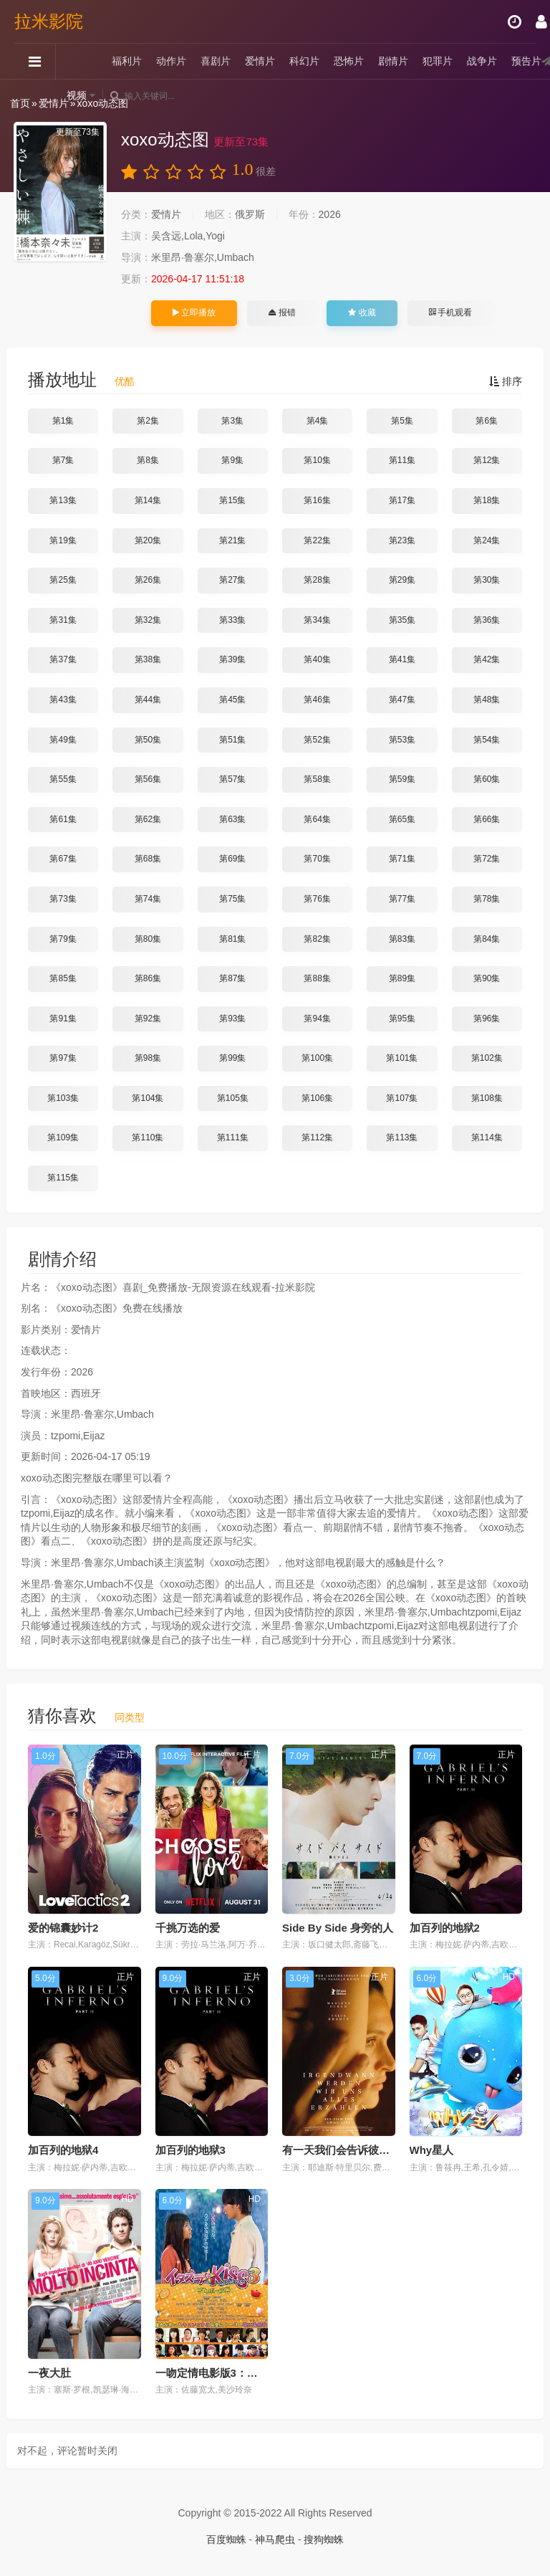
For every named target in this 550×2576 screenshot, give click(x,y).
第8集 (148, 460)
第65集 (402, 819)
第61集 (62, 819)
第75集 (232, 899)
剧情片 (393, 61)
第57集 (232, 779)
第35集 (402, 620)
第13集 (62, 500)
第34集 (317, 620)
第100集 (317, 1058)
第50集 (148, 740)
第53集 (402, 740)
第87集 (232, 978)
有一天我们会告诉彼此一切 (346, 2150)
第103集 (63, 1098)
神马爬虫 (275, 2539)
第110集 (147, 1137)
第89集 (402, 978)
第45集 (232, 700)
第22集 (317, 540)
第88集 (317, 978)
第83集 (402, 939)
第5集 (402, 421)
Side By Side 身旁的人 (337, 1928)
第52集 (317, 740)
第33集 (232, 620)
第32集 (148, 620)
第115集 (63, 1178)
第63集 (232, 819)
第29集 (402, 580)
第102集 (487, 1058)
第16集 (317, 500)
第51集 (232, 740)
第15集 (232, 500)
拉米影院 (48, 21)
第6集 (487, 421)
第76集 (317, 899)
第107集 (402, 1098)
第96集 (486, 1018)
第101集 (402, 1058)
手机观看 (450, 312)
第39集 (232, 659)
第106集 (317, 1098)
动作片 (171, 61)
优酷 (125, 381)
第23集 (402, 540)
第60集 (486, 779)
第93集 (232, 1018)
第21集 (232, 540)
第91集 (62, 1018)
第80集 (148, 939)
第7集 (63, 460)
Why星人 (432, 2150)
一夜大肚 (49, 2373)
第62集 (148, 819)
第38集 (148, 659)
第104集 (147, 1098)
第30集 (486, 580)
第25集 (62, 580)
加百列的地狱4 (63, 2150)
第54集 (486, 740)
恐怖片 (349, 61)
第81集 (232, 939)
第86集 (148, 978)
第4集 (318, 421)
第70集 (317, 859)
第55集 (62, 779)
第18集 (486, 500)
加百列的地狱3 (190, 2150)
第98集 (148, 1058)
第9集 (232, 460)
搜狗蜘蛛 (324, 2539)
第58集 (317, 779)
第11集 (402, 460)
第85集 (62, 978)
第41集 (402, 659)
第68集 (148, 859)
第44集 (148, 700)
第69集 (232, 859)
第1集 (63, 421)
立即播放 (194, 312)
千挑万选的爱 (187, 1928)
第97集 (62, 1058)
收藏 (361, 312)
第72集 (486, 859)
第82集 (317, 939)
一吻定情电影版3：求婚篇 (217, 2373)
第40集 (317, 659)
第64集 (317, 819)
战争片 (482, 61)
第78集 (486, 899)
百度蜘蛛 (226, 2539)
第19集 (62, 540)
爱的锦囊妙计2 (63, 1928)
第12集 (486, 460)
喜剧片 (216, 61)
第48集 (486, 700)
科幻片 (304, 61)
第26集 (148, 580)
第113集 (402, 1137)
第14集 (148, 500)
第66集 (486, 819)
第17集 (402, 500)
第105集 (233, 1098)
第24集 (486, 540)
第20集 (148, 540)
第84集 (486, 939)
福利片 (127, 61)
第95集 (402, 1018)
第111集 (233, 1137)
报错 (282, 312)
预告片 (526, 61)
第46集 (317, 700)
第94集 (317, 1018)
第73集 (62, 899)
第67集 (62, 859)
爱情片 (260, 61)
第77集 (402, 899)
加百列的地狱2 (445, 1928)
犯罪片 (438, 61)
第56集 (148, 779)
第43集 (62, 700)
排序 (505, 381)
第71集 (402, 859)
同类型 (130, 1717)
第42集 (486, 659)
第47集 (402, 700)
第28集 (317, 580)
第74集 (148, 899)
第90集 (486, 978)
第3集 (232, 421)
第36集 (486, 620)
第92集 (148, 1018)
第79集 (62, 939)
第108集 (487, 1098)
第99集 (232, 1058)
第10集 (317, 460)
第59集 (402, 779)
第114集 (487, 1137)
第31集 (62, 620)
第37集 (62, 659)
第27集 (232, 580)
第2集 (148, 421)
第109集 (63, 1137)
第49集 (62, 740)
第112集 (317, 1137)
